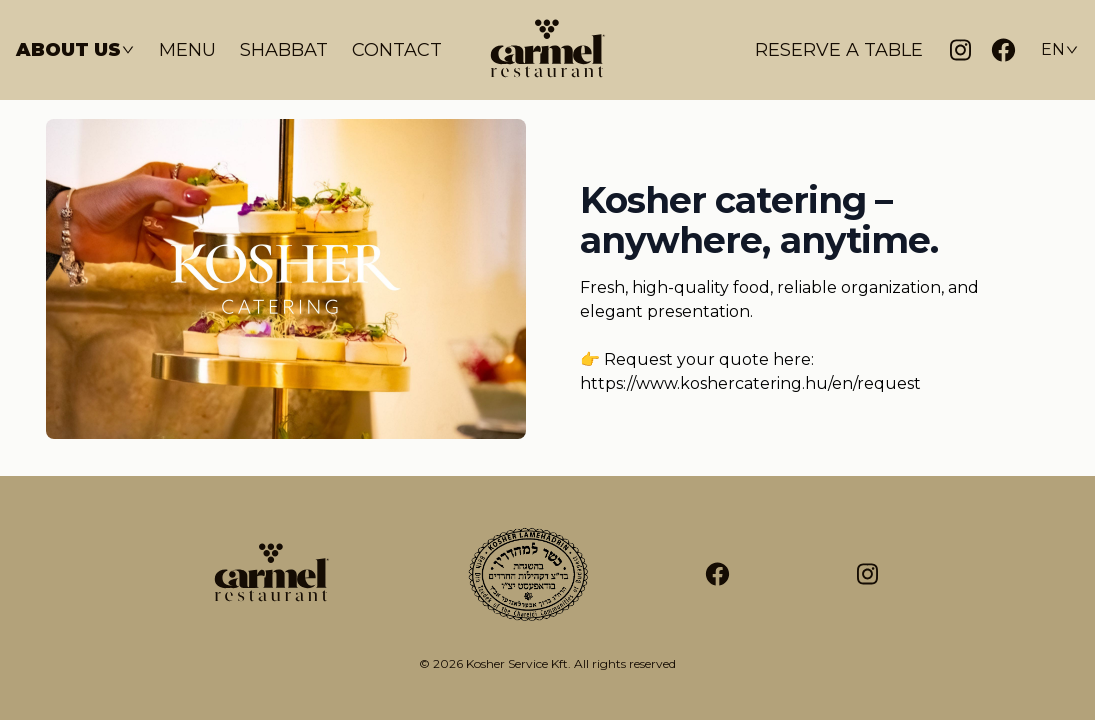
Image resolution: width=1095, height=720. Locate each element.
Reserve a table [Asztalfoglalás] (839, 50)
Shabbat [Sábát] (284, 50)
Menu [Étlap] (187, 50)
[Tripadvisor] (867, 574)
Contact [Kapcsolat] (397, 50)
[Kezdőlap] (548, 50)
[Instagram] (960, 50)
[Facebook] (1003, 50)
